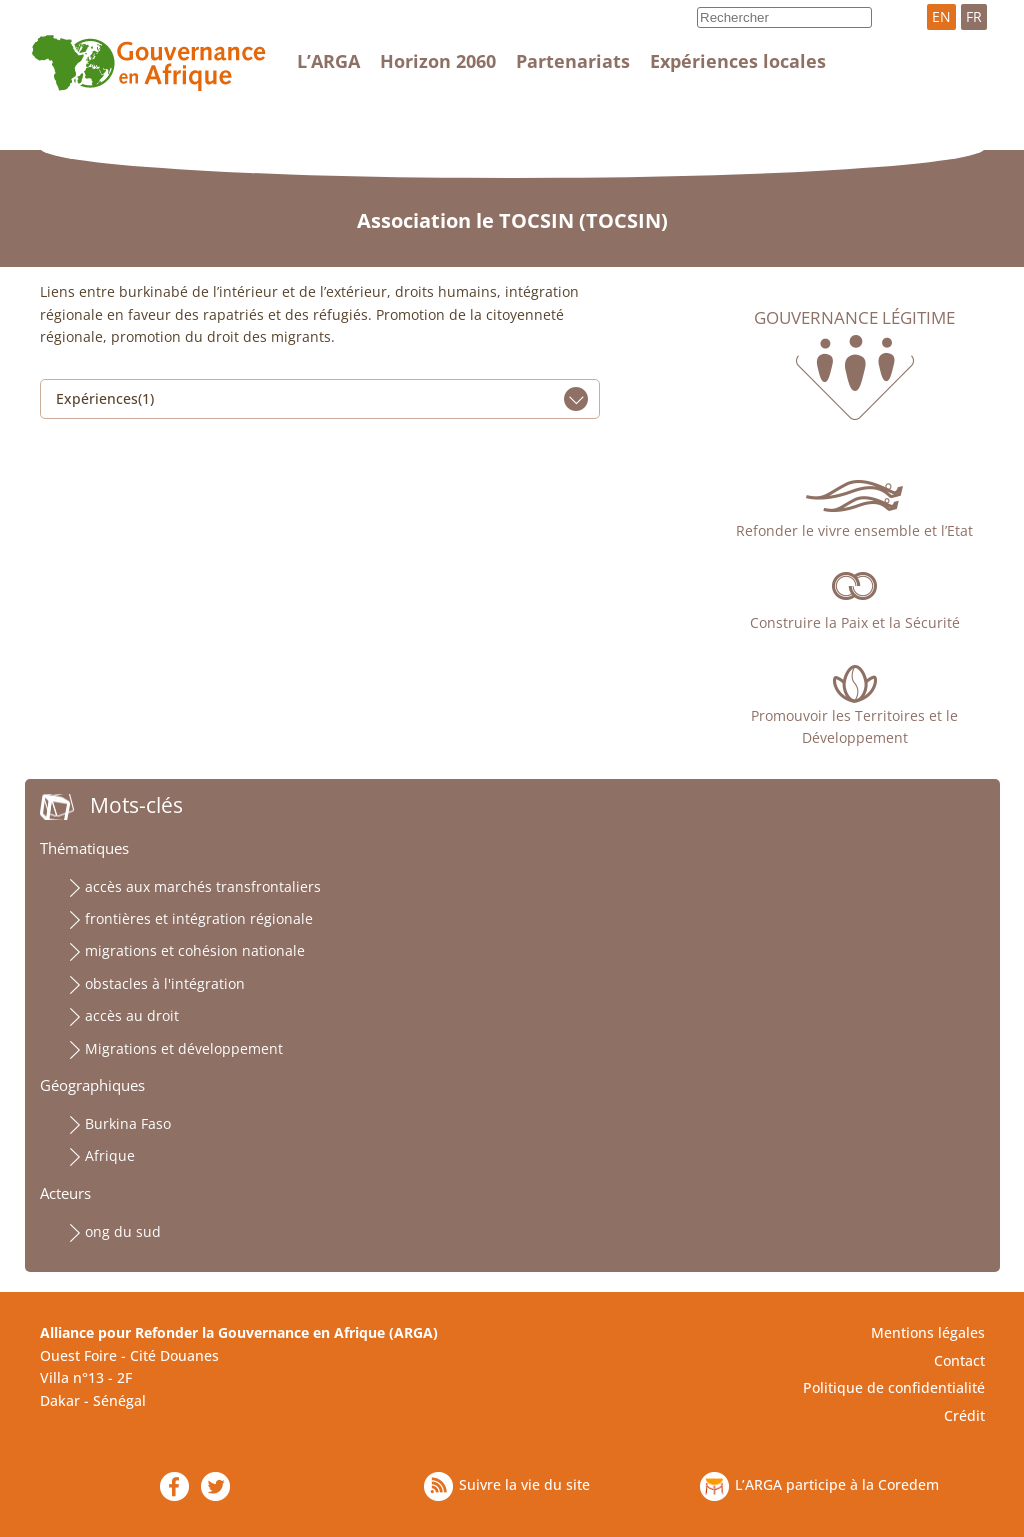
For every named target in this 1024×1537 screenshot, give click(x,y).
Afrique (110, 1155)
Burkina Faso (128, 1123)
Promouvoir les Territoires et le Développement (854, 726)
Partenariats (573, 61)
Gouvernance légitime (854, 318)
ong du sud (123, 1231)
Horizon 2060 (438, 61)
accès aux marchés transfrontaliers (203, 886)
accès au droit (132, 1015)
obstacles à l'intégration (165, 983)
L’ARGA (328, 61)
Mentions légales (928, 1332)
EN (941, 16)
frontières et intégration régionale (199, 918)
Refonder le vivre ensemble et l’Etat (854, 530)
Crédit (964, 1415)
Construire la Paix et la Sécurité (855, 622)
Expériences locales (738, 61)
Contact (959, 1360)
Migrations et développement (184, 1048)
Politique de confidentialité (894, 1387)
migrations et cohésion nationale (195, 950)
